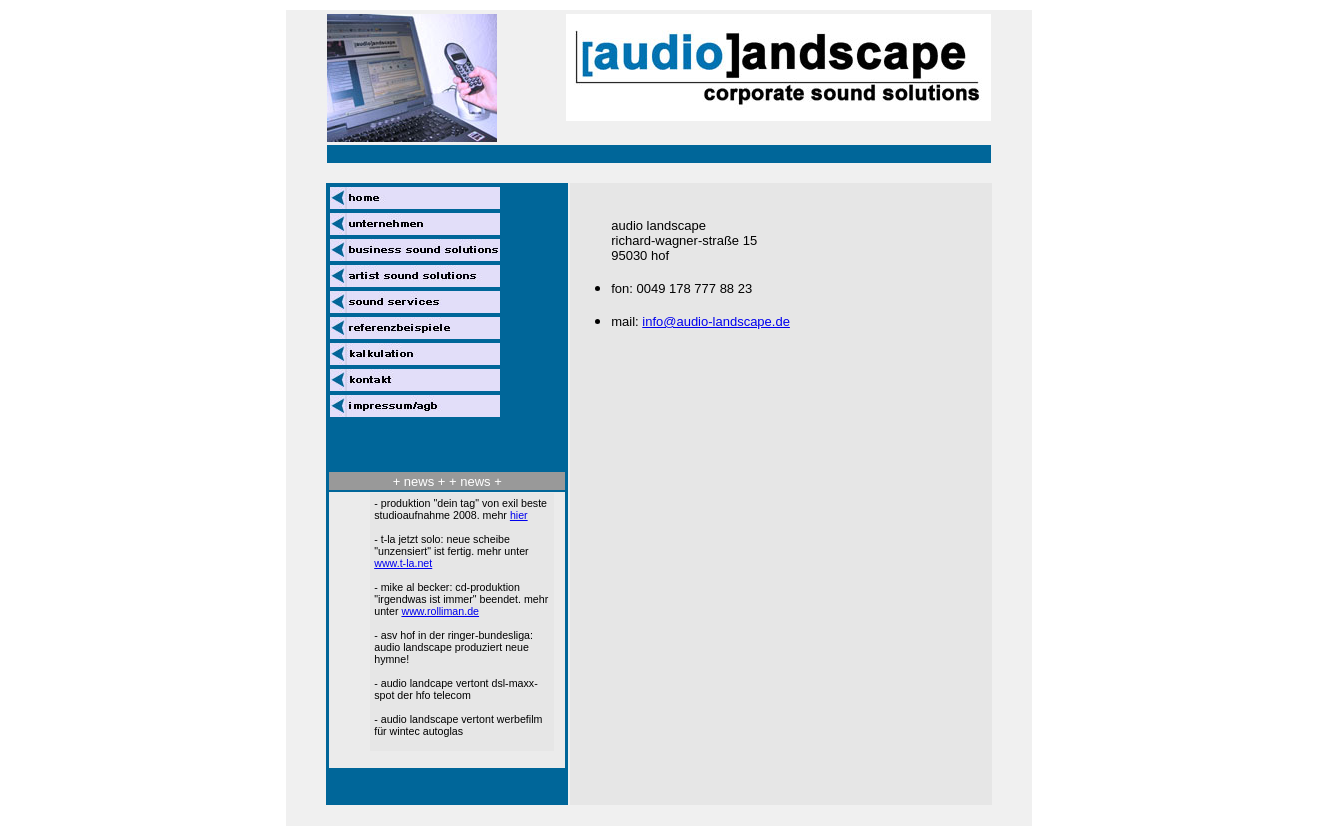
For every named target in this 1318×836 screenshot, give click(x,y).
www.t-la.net (403, 563)
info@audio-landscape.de (716, 321)
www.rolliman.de (440, 611)
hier (519, 515)
